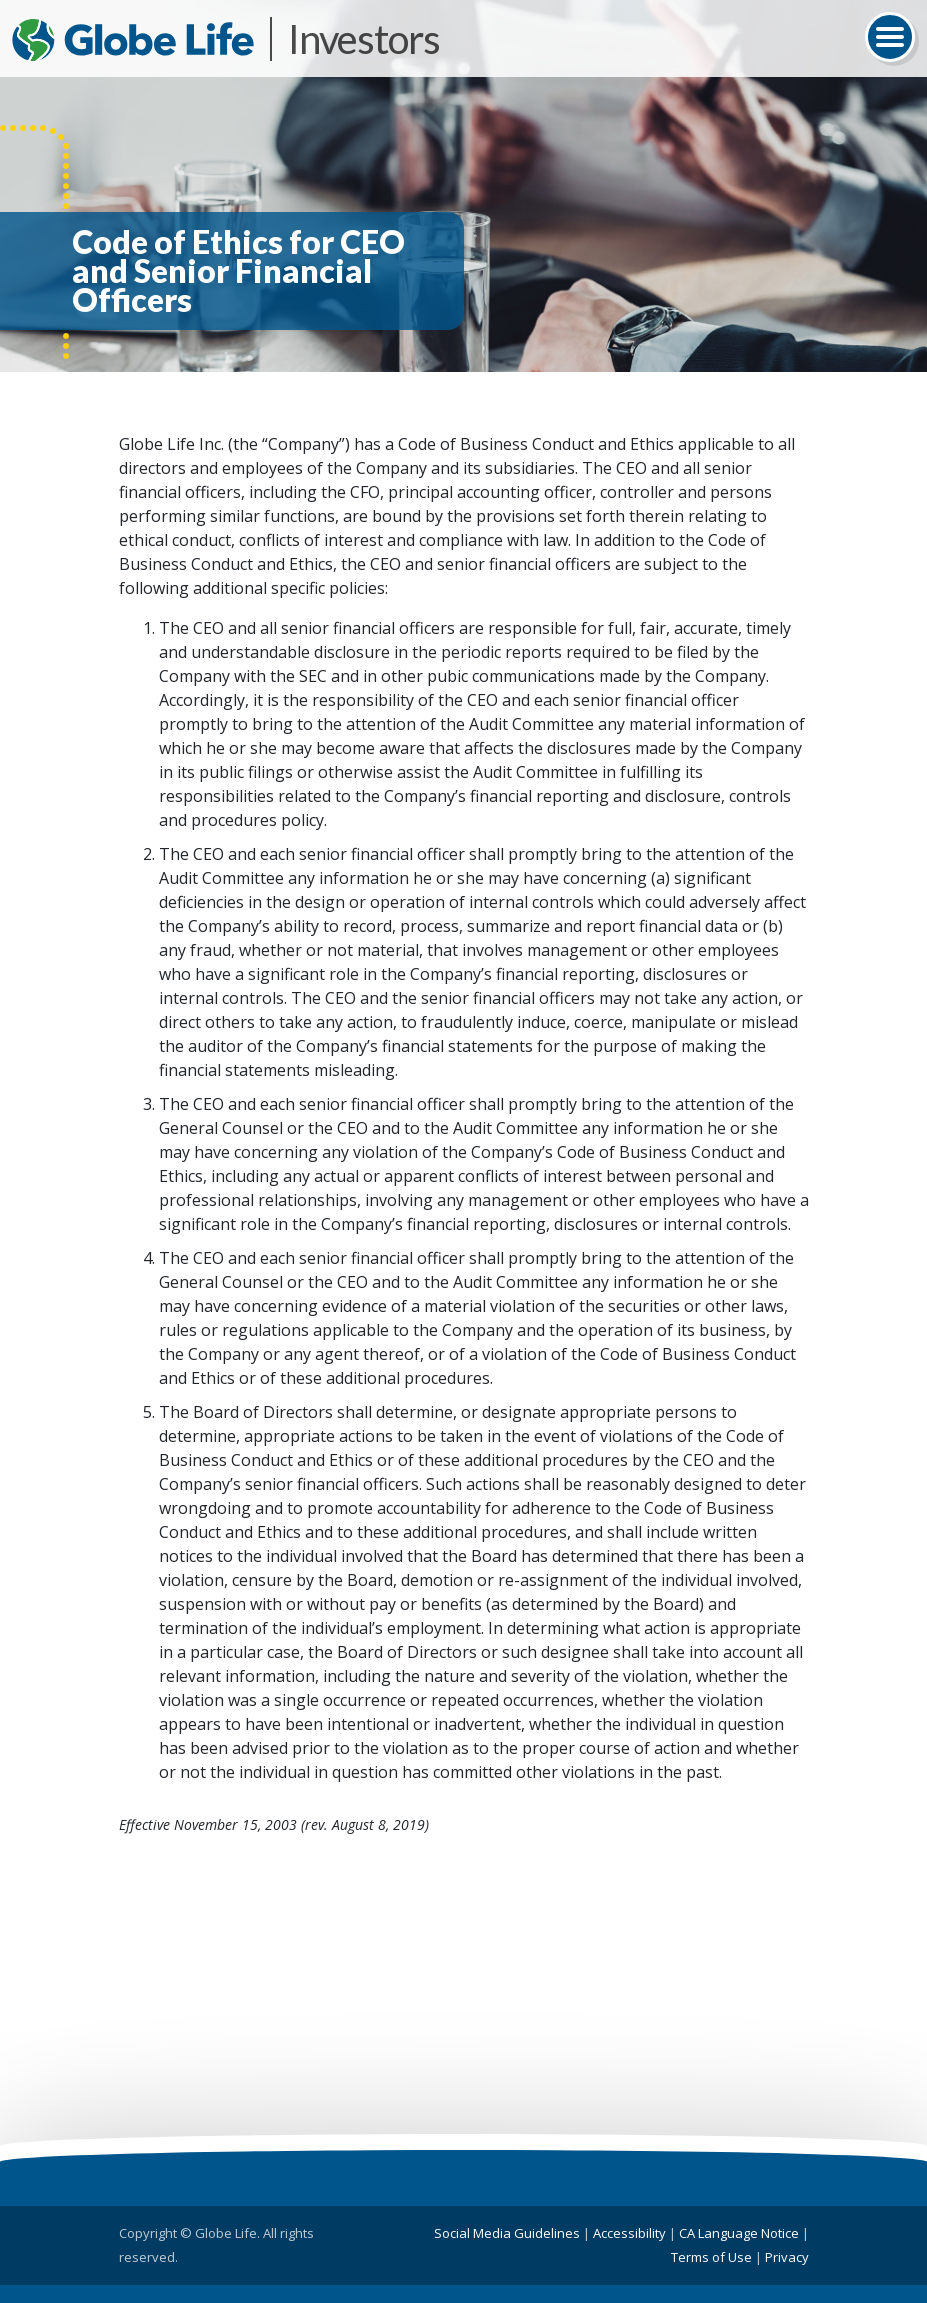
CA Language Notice (739, 2233)
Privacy (787, 2257)
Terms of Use (711, 2257)
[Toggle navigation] (890, 37)
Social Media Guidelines (507, 2233)
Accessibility (629, 2233)
